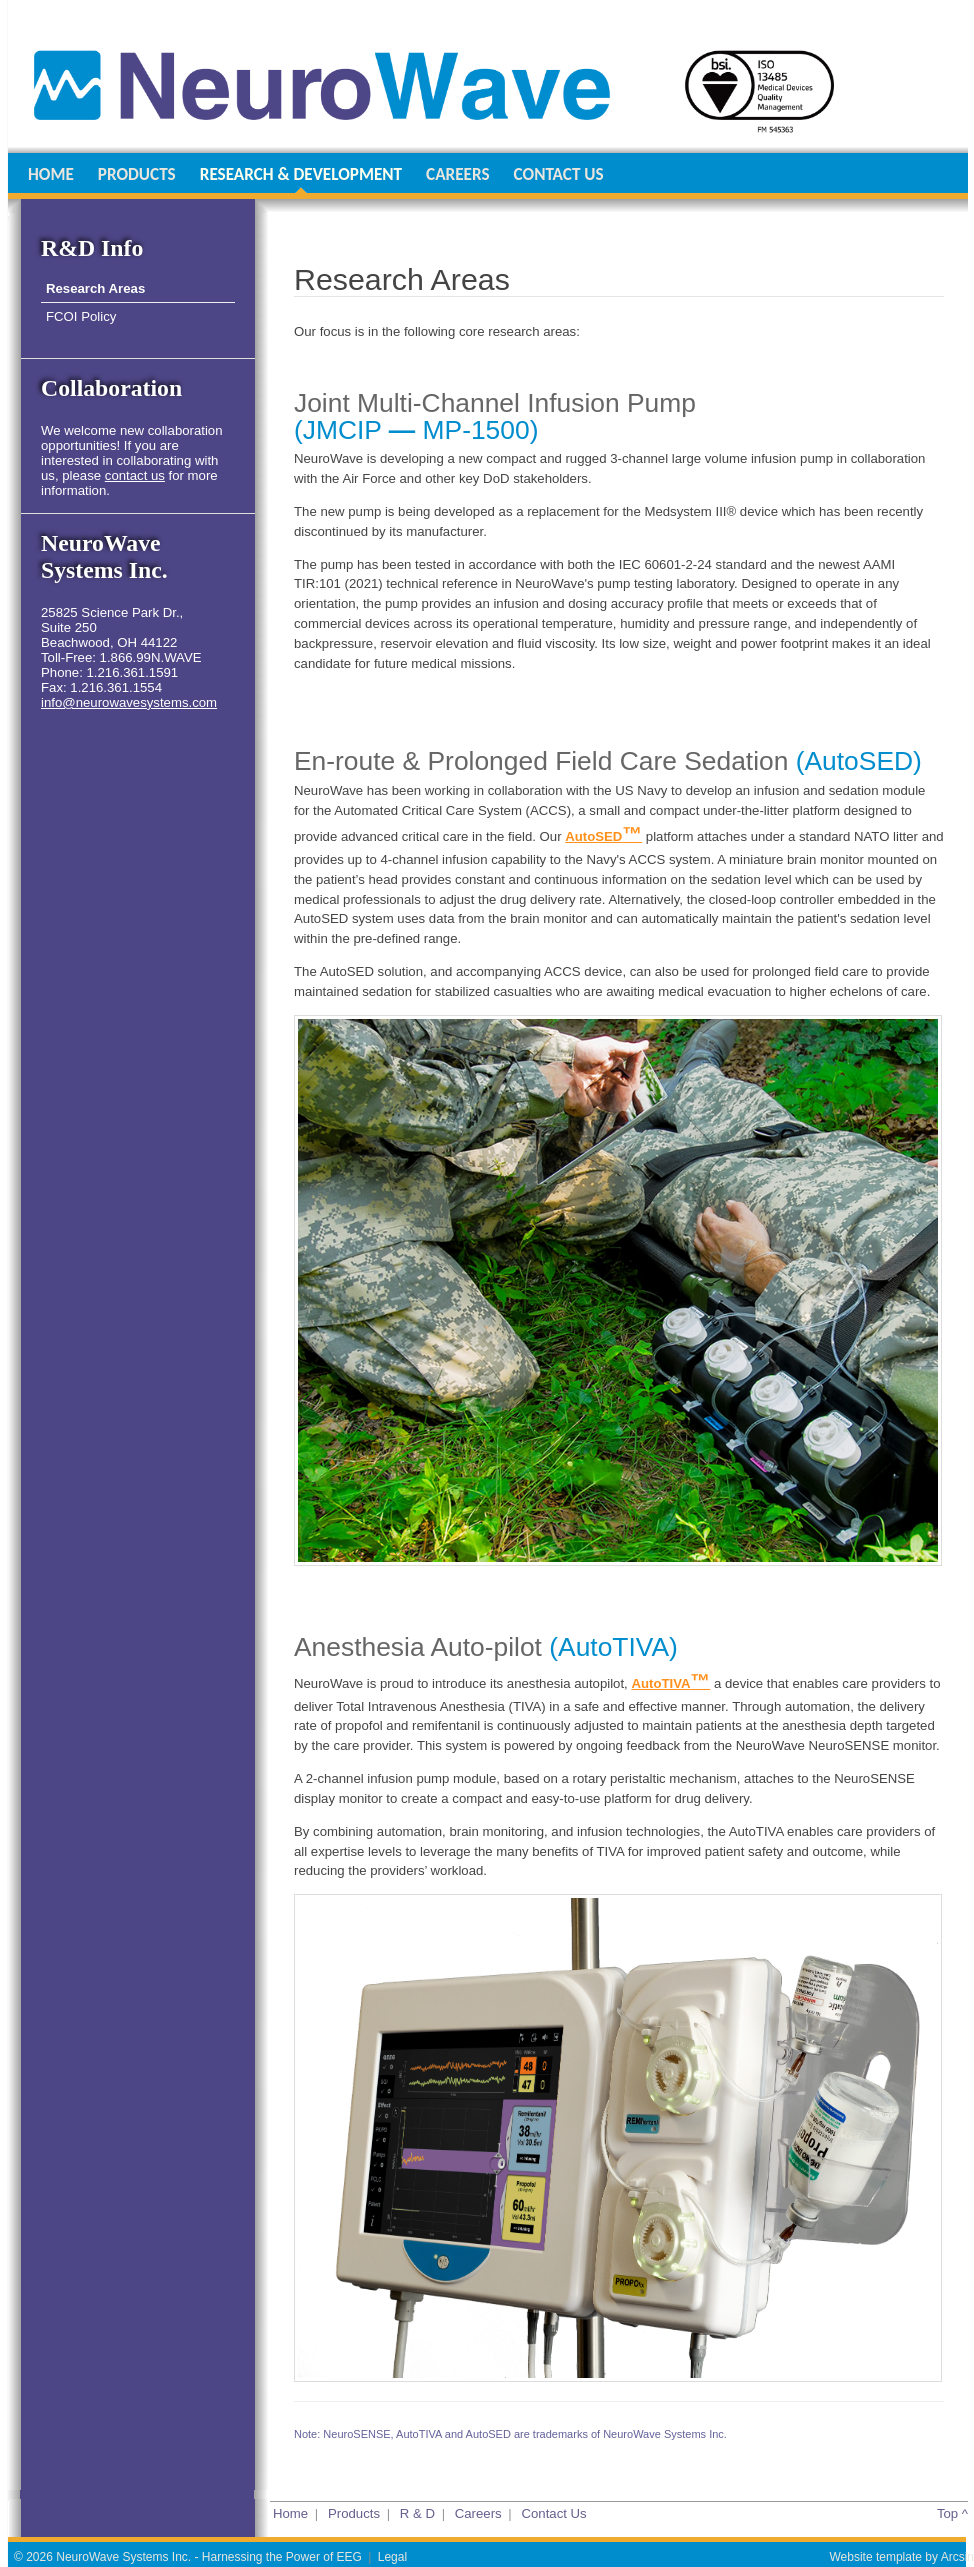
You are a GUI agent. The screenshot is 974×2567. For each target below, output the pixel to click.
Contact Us (553, 2513)
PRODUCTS (137, 174)
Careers (478, 2513)
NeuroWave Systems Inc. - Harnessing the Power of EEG (209, 2557)
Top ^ (952, 2513)
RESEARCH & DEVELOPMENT (301, 174)
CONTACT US (559, 174)
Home (290, 2513)
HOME (51, 174)
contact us (135, 475)
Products (354, 2513)
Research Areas (95, 288)
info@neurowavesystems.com (129, 702)
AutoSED (603, 836)
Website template (875, 2557)
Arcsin (957, 2557)
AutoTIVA (670, 1683)
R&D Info (92, 248)
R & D (417, 2513)
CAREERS (457, 174)
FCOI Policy (81, 316)
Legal (392, 2557)
